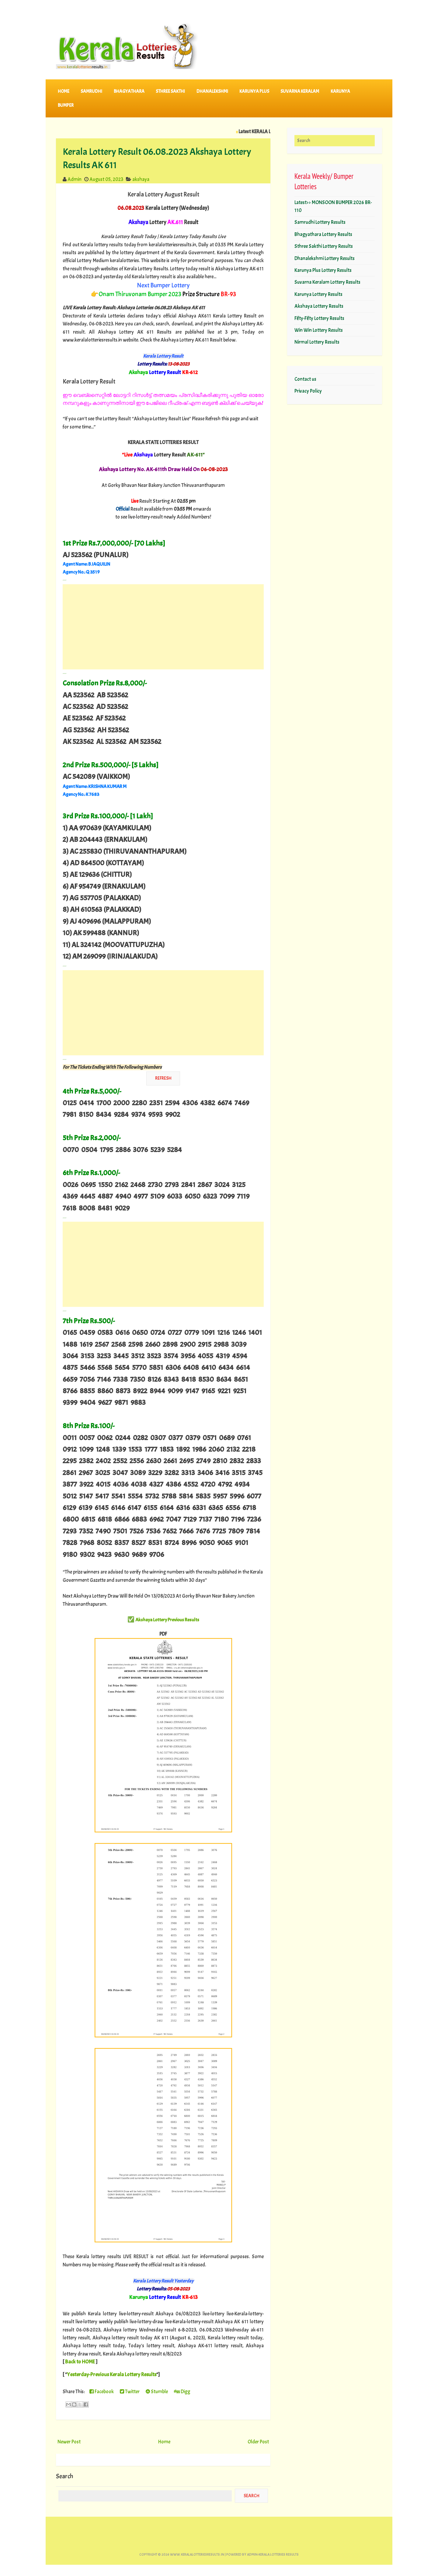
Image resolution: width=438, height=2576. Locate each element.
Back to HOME (80, 2361)
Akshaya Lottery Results (318, 306)
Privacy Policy (308, 391)
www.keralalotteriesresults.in (197, 2554)
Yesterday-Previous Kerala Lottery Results (111, 2374)
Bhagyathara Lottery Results (323, 234)
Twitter (130, 2391)
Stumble (157, 2391)
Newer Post (69, 2442)
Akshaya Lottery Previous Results (167, 1620)
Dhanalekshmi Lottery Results (324, 258)
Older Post (258, 2442)
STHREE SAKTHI (170, 91)
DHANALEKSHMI (212, 91)
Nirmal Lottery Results (316, 342)
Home (63, 91)
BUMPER (66, 105)
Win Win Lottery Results (318, 330)
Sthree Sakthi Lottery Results (323, 246)
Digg (182, 2391)
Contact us (305, 379)
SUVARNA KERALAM (299, 91)
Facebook (101, 2391)
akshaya (140, 179)
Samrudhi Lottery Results (320, 222)
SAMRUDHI (91, 91)
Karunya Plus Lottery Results (323, 270)
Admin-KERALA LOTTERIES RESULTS (273, 2554)
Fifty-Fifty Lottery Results (319, 318)
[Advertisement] (163, 626)
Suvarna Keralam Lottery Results (327, 282)
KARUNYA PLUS (254, 91)
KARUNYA (340, 91)
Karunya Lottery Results (318, 294)
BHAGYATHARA (129, 91)
